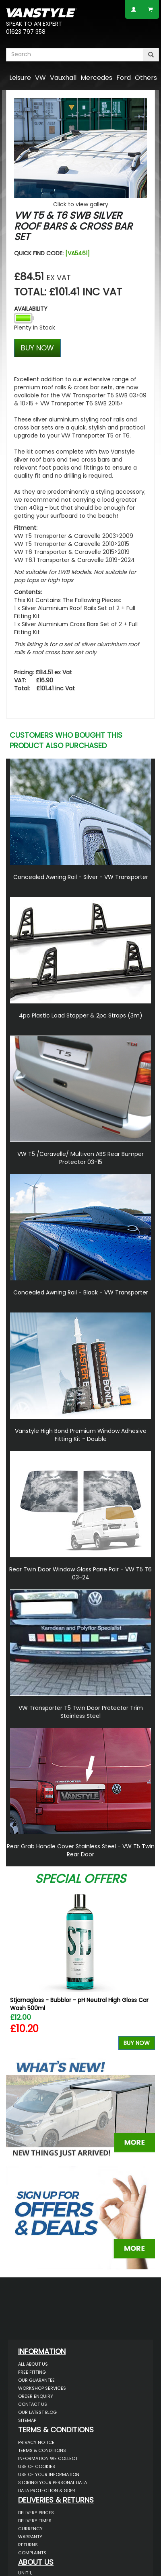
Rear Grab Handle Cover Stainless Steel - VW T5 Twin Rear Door (81, 1850)
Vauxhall (63, 77)
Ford (123, 77)
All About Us (33, 2364)
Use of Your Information (48, 2474)
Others (146, 77)
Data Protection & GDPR (46, 2490)
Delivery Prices (36, 2512)
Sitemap (27, 2420)
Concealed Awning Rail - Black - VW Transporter (80, 1292)
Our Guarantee (36, 2380)
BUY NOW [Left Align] (37, 348)
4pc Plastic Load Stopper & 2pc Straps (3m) (80, 1015)
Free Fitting (32, 2372)
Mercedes (96, 77)
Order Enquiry (35, 2396)
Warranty (30, 2536)
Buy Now (137, 2043)
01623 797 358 (25, 32)
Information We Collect (48, 2458)
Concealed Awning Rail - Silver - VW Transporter (80, 877)
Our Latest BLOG (37, 2412)
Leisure (20, 77)
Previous (15, 1970)
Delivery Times (35, 2520)
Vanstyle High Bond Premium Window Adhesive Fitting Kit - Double (81, 1435)
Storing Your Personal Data (52, 2482)
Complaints (32, 2553)
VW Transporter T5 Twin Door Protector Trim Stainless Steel (81, 1712)
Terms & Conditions (42, 2450)
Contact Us (32, 2404)
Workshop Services (42, 2388)
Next (146, 1970)
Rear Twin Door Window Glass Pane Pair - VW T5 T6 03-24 (80, 1573)
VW (40, 77)
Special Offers (80, 1878)
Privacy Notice (36, 2442)
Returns (28, 2544)
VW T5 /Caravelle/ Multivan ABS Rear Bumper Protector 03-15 (80, 1158)
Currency (30, 2528)
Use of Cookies (36, 2466)
